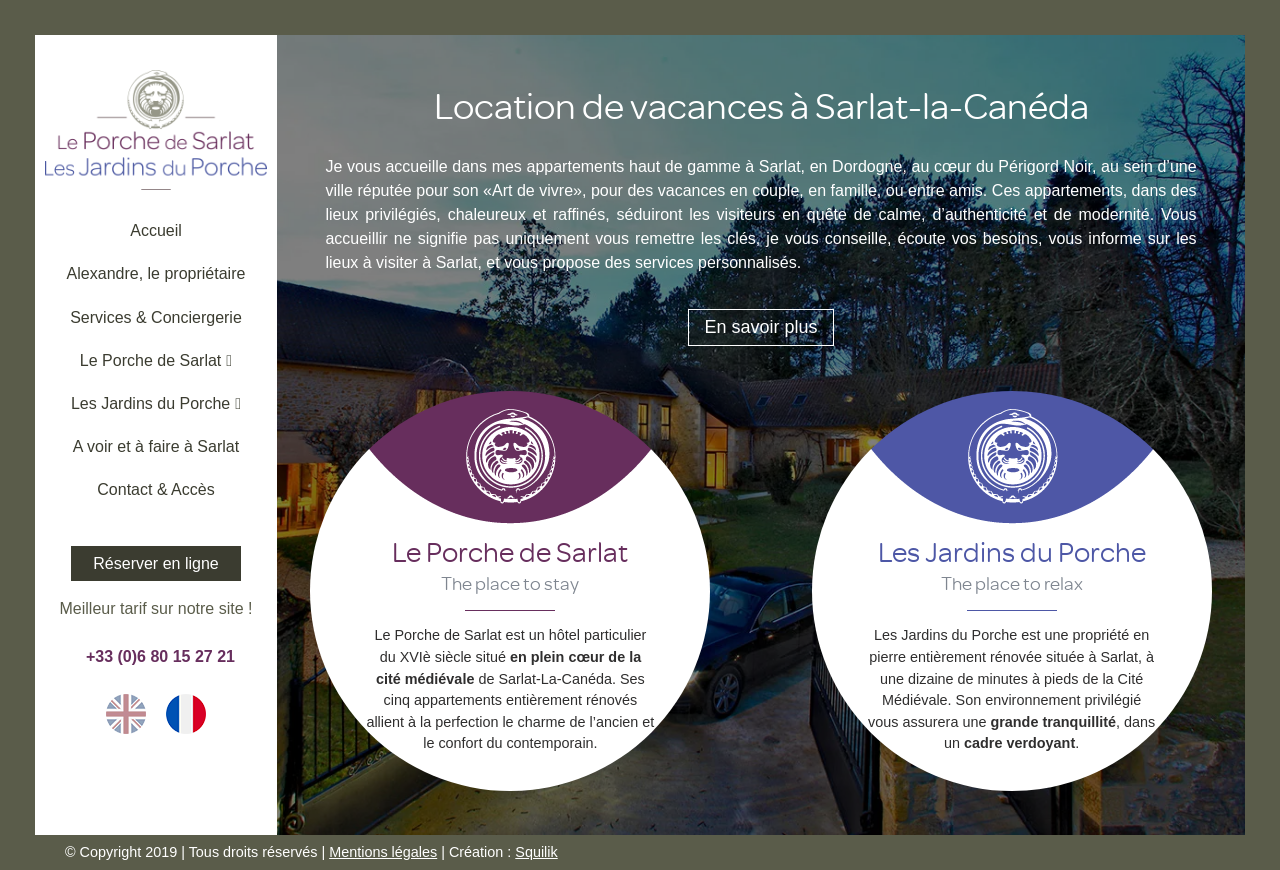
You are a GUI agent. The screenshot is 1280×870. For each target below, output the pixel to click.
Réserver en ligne (155, 563)
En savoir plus (760, 327)
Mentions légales (383, 852)
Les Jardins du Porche (1012, 551)
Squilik (536, 852)
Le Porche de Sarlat (510, 551)
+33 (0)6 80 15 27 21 (156, 656)
